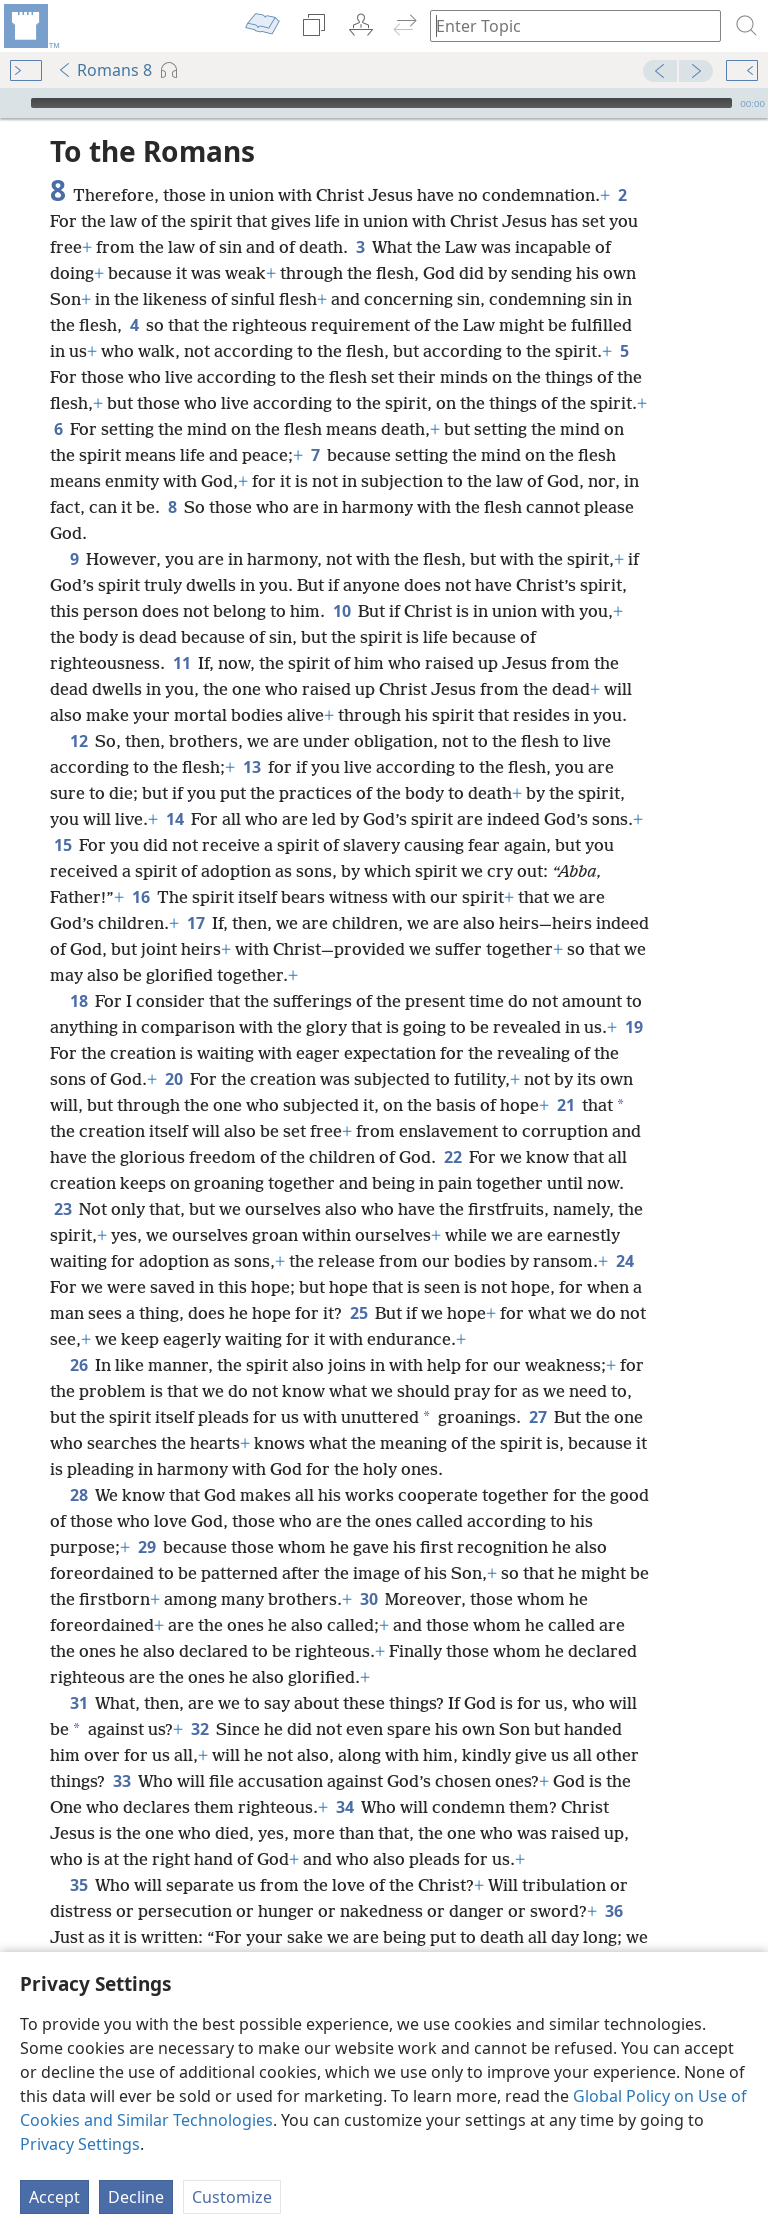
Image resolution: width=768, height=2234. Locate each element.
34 (344, 1807)
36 (613, 1911)
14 (174, 819)
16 (140, 897)
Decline (136, 2197)
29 (146, 1547)
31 (78, 1703)
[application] (384, 103)
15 (62, 845)
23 (62, 1209)
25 (358, 1313)
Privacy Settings (80, 2144)
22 (452, 1157)
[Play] (13, 103)
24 (624, 1261)
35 (78, 1885)
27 (537, 1417)
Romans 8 (104, 70)
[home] (30, 26)
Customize (232, 2197)
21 (565, 1105)
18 (78, 1001)
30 (368, 1599)
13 (251, 767)
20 (173, 1079)
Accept (54, 2197)
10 (341, 611)
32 (199, 1729)
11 (181, 663)
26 (78, 1365)
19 (633, 1027)
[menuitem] (30, 26)
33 (121, 1781)
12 (78, 741)
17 (195, 923)
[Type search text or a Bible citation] (566, 25)
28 (78, 1495)
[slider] (381, 103)
